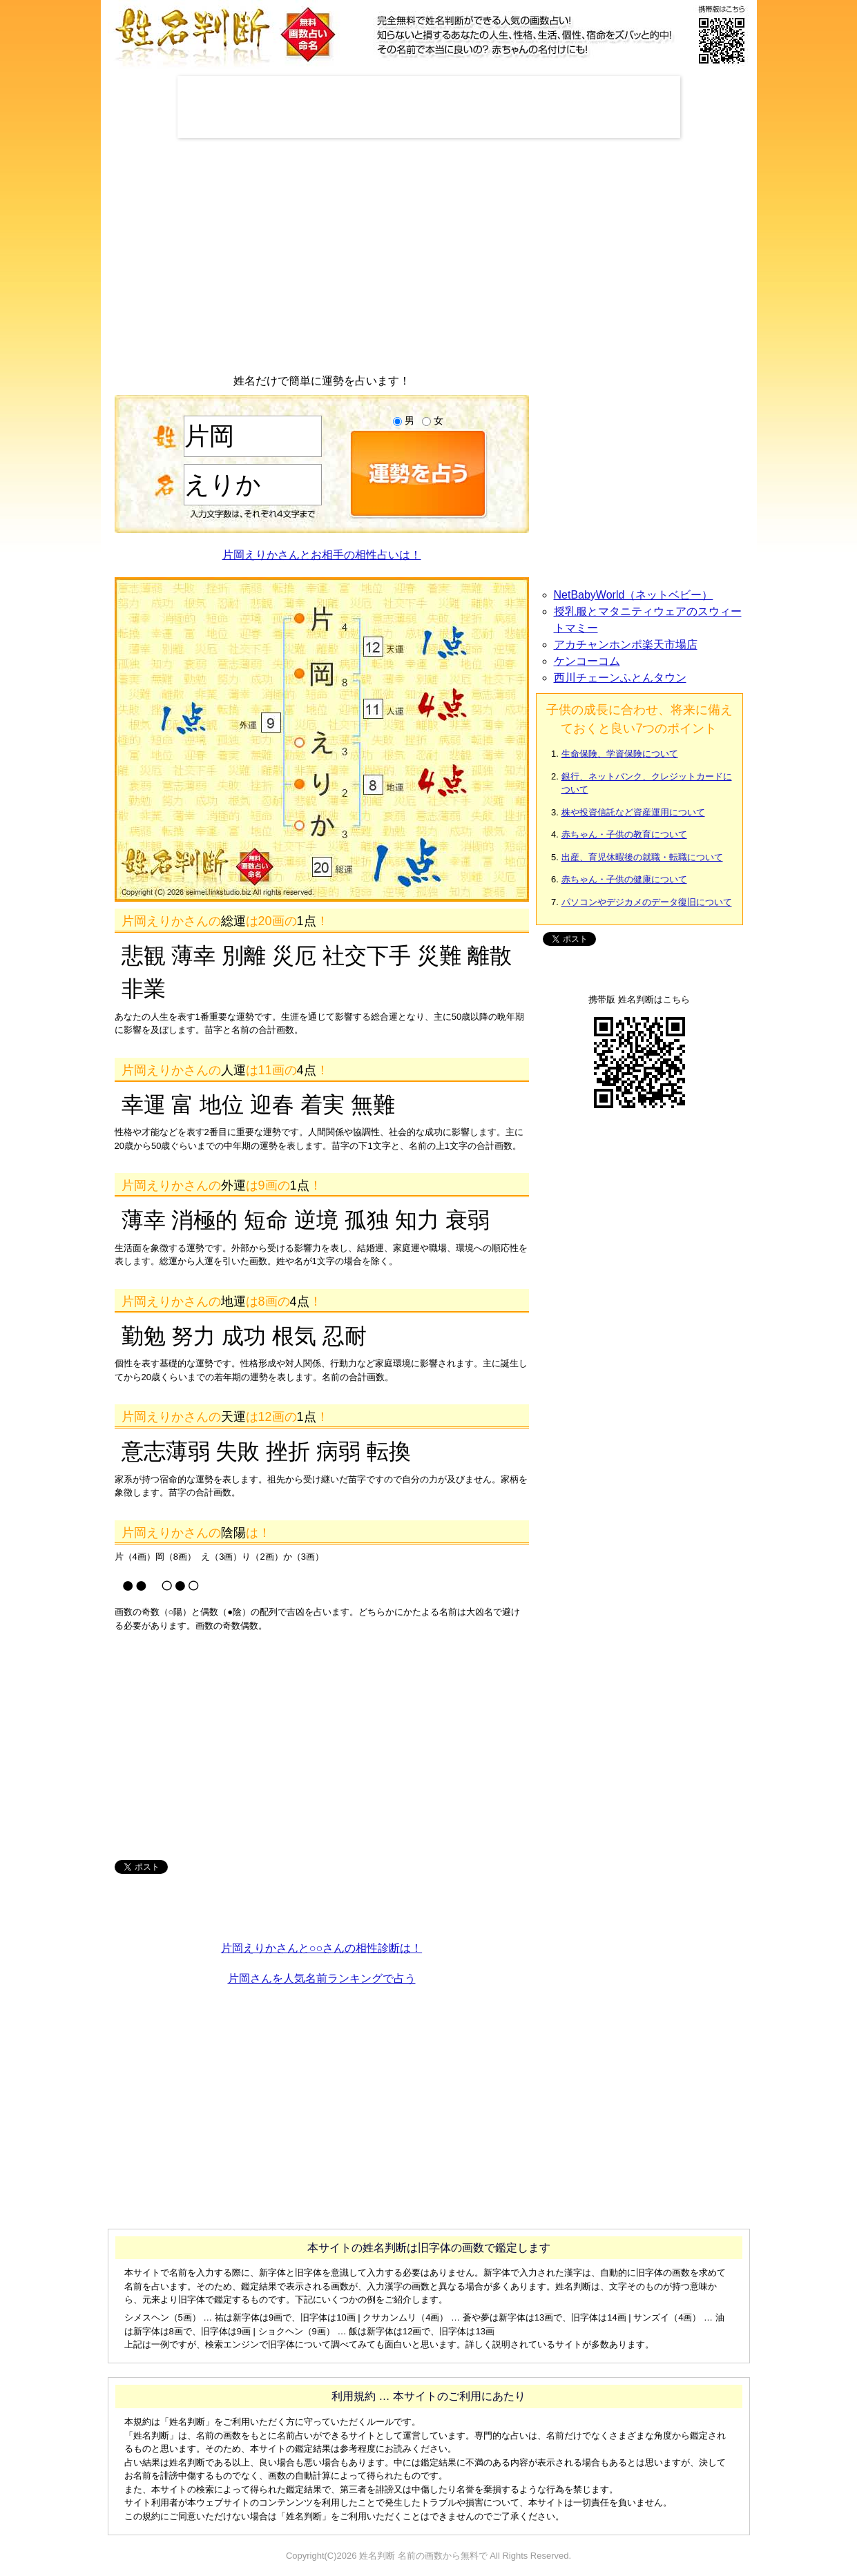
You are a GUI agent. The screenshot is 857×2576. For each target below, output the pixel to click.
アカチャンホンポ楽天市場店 (625, 644)
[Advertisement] (428, 107)
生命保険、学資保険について (619, 753)
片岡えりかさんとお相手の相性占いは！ (321, 555)
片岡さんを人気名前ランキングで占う (322, 1978)
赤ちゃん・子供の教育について (624, 834)
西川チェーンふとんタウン (620, 678)
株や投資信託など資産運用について (633, 812)
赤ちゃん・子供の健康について (624, 879)
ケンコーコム (587, 661)
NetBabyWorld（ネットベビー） (633, 595)
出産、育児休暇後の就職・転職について (642, 857)
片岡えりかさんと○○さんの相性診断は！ (321, 1948)
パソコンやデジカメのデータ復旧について (646, 902)
